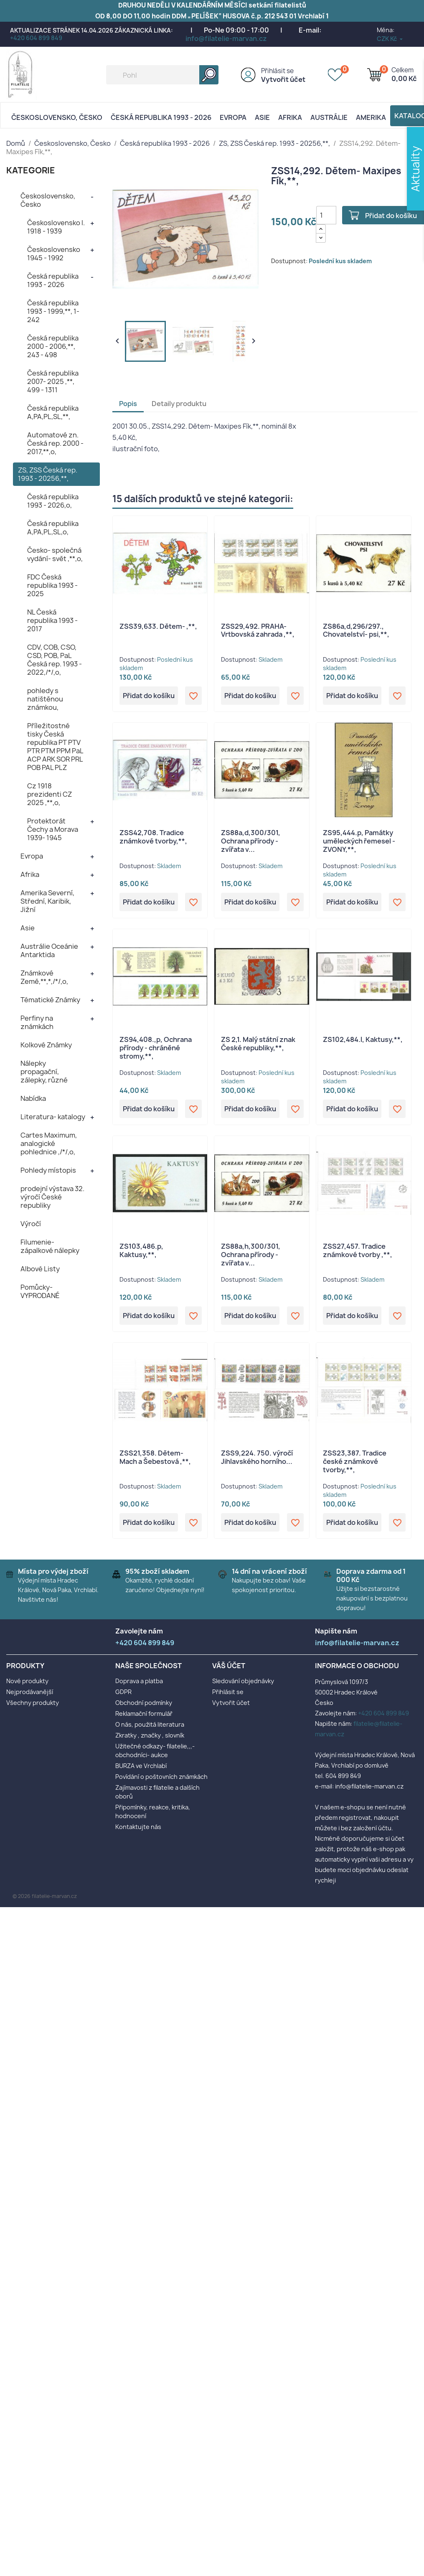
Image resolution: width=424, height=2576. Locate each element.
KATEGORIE (30, 170)
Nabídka (33, 1098)
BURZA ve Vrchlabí (141, 1766)
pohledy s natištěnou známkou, (45, 699)
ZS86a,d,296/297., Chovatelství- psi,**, (356, 630)
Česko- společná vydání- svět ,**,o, (55, 554)
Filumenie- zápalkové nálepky (49, 1246)
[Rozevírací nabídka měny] (390, 38)
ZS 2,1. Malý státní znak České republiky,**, (258, 1043)
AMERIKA (371, 117)
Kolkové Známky (46, 1044)
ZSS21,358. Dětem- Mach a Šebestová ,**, (155, 1457)
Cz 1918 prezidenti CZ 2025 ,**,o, (49, 794)
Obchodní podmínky (143, 1703)
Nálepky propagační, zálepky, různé (44, 1072)
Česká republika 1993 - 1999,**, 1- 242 (53, 311)
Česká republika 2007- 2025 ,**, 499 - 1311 (53, 381)
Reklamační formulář (144, 1713)
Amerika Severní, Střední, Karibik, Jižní (47, 901)
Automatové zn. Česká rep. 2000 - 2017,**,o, (55, 443)
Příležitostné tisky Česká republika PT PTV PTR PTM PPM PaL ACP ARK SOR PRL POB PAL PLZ (55, 746)
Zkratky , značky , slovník (149, 1735)
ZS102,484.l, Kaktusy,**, (363, 1039)
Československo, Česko (56, 117)
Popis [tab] (128, 403)
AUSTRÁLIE (329, 117)
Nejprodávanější (29, 1692)
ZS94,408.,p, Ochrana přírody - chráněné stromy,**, (155, 1048)
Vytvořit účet (283, 79)
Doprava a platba (139, 1681)
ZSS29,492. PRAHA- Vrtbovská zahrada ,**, (258, 630)
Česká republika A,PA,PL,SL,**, (53, 412)
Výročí (30, 1223)
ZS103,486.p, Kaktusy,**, (141, 1250)
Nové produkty (27, 1681)
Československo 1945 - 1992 (53, 253)
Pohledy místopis (48, 1170)
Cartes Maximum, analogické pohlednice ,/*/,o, (48, 1143)
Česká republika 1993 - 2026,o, (53, 501)
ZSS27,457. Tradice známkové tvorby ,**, (357, 1250)
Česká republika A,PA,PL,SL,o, (53, 527)
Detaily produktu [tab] (179, 403)
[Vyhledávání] (162, 74)
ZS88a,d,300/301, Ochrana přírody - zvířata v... (250, 841)
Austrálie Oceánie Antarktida (49, 950)
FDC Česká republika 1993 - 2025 (52, 585)
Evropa (233, 117)
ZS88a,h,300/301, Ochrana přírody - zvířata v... (250, 1255)
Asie (262, 117)
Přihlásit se (277, 70)
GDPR (123, 1692)
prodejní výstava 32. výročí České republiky (52, 1197)
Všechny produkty (32, 1703)
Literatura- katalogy (52, 1116)
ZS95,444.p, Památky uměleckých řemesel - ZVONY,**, (359, 841)
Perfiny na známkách (36, 1022)
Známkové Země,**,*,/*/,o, (44, 977)
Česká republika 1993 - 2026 (161, 117)
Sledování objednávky (243, 1681)
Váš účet (228, 1665)
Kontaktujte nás (138, 1827)
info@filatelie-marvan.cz (226, 38)
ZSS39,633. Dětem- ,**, (158, 626)
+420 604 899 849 (36, 38)
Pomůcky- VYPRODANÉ (40, 1291)
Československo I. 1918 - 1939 (56, 227)
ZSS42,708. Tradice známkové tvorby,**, (153, 837)
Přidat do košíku (149, 695)
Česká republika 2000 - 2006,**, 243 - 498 (53, 346)
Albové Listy (40, 1268)
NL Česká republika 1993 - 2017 (52, 620)
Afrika (290, 117)
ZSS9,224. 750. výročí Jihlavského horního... (257, 1457)
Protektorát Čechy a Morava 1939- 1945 (52, 829)
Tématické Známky (50, 999)
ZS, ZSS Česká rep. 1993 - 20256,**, (47, 474)
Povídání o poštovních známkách (161, 1777)
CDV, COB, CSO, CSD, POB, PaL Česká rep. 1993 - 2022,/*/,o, (54, 660)
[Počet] (326, 215)
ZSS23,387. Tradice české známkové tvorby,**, (354, 1461)
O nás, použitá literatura (149, 1724)
